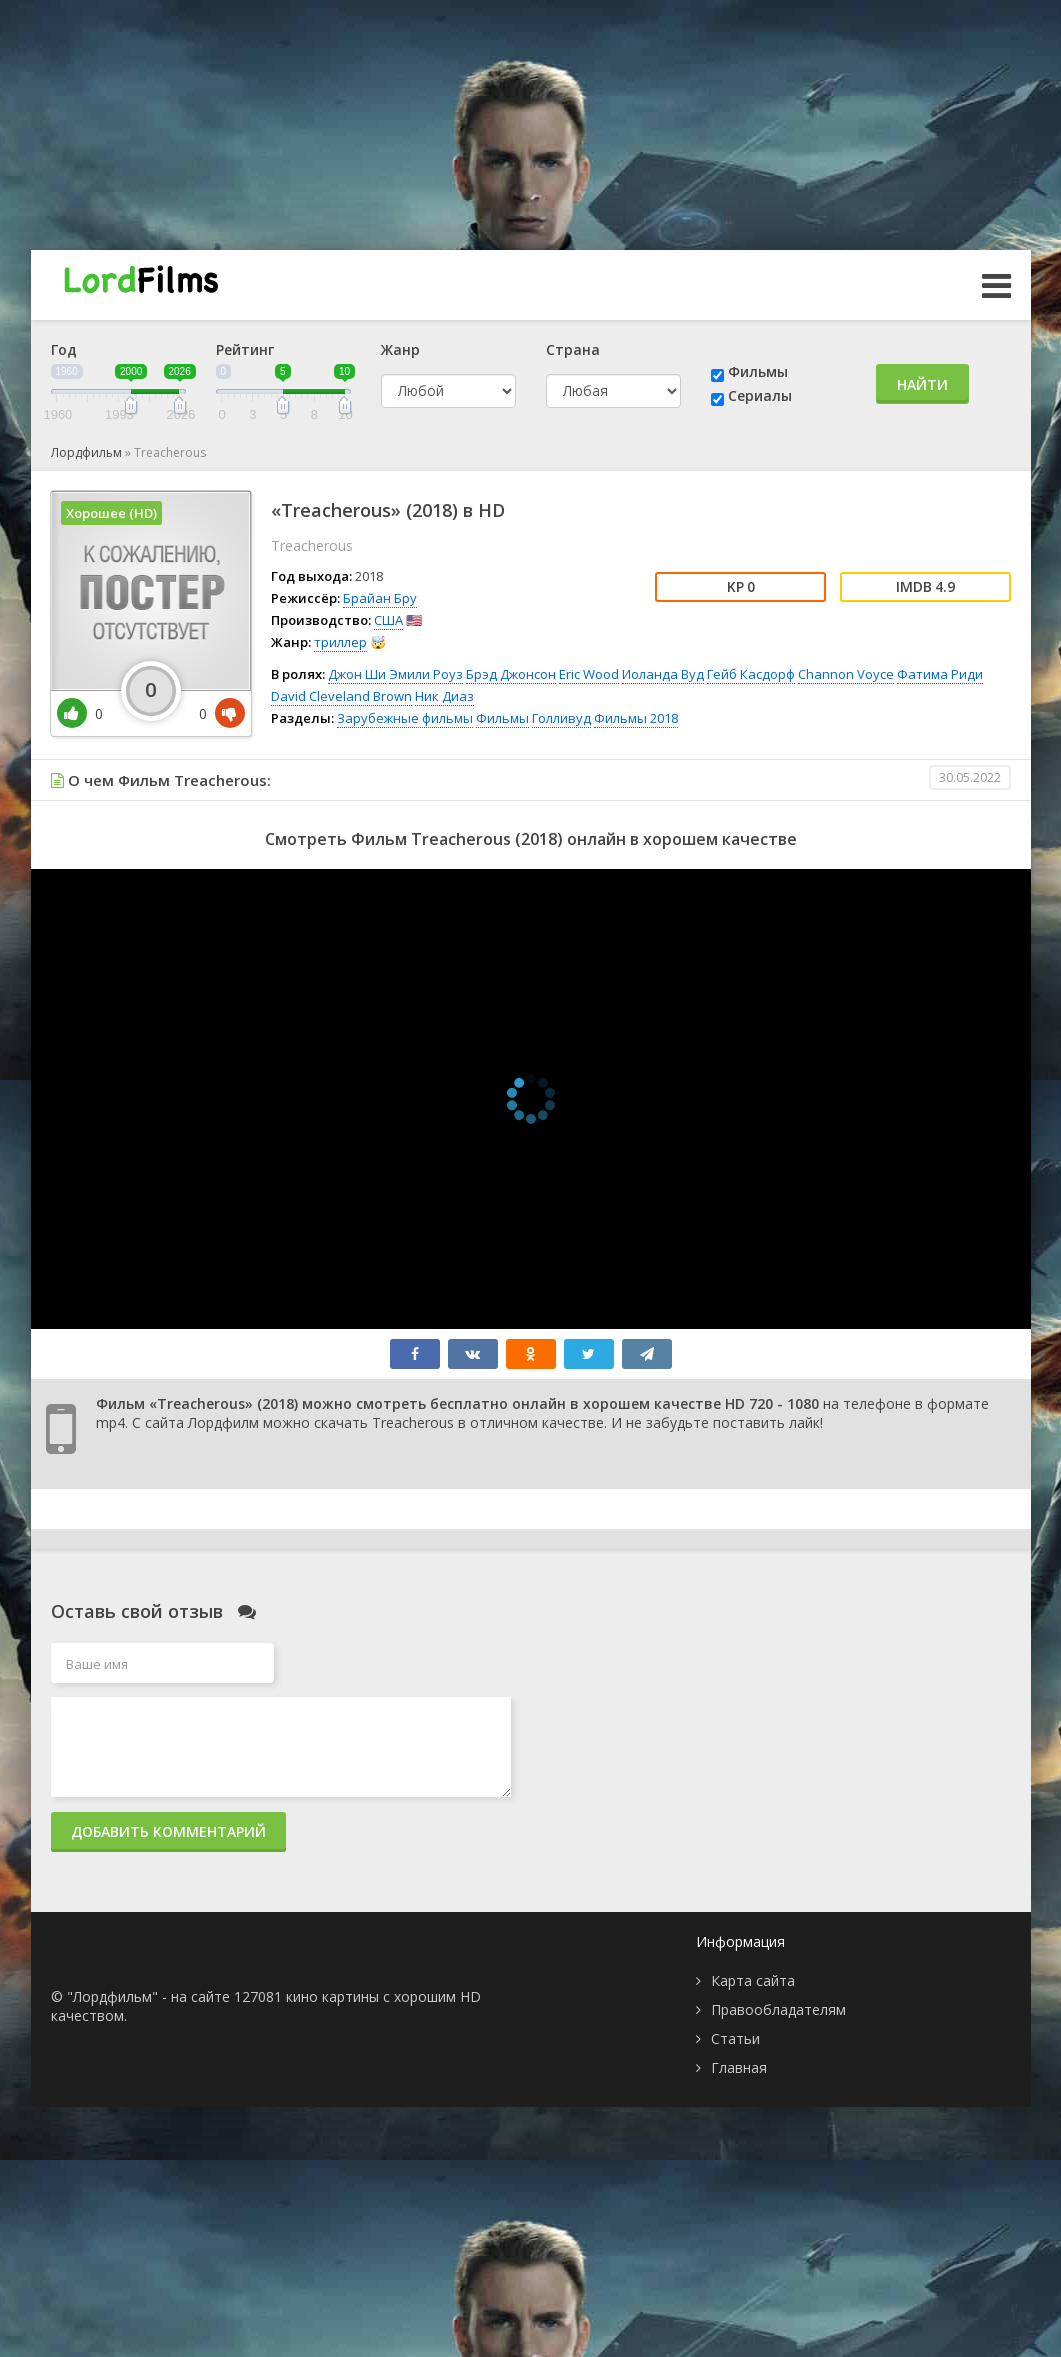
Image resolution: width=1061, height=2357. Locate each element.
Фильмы (758, 371)
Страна (573, 349)
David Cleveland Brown (341, 696)
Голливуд (561, 718)
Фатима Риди (940, 674)
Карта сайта (753, 1980)
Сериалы (760, 395)
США (388, 620)
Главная (739, 2067)
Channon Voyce (846, 674)
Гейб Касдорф (751, 674)
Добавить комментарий (168, 1831)
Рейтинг (245, 349)
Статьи (735, 2038)
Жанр (400, 349)
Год (64, 349)
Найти (922, 384)
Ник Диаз (444, 696)
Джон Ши (357, 674)
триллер (340, 642)
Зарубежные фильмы (405, 718)
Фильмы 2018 (636, 718)
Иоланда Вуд (663, 674)
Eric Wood (589, 674)
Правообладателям (778, 2009)
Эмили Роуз (426, 674)
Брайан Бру (380, 598)
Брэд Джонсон (511, 674)
